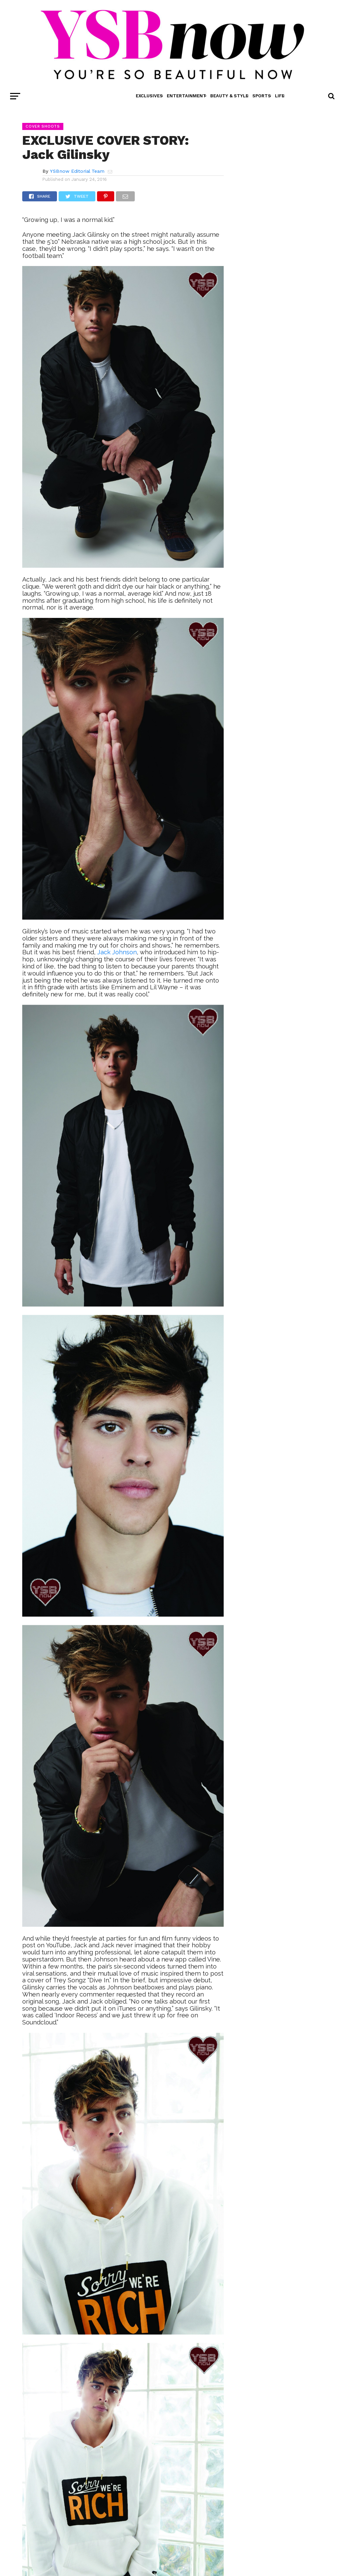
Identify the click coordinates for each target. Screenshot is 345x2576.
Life (279, 95)
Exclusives (149, 95)
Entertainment (186, 95)
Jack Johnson (117, 952)
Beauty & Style (229, 95)
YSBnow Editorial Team (77, 171)
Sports (261, 95)
